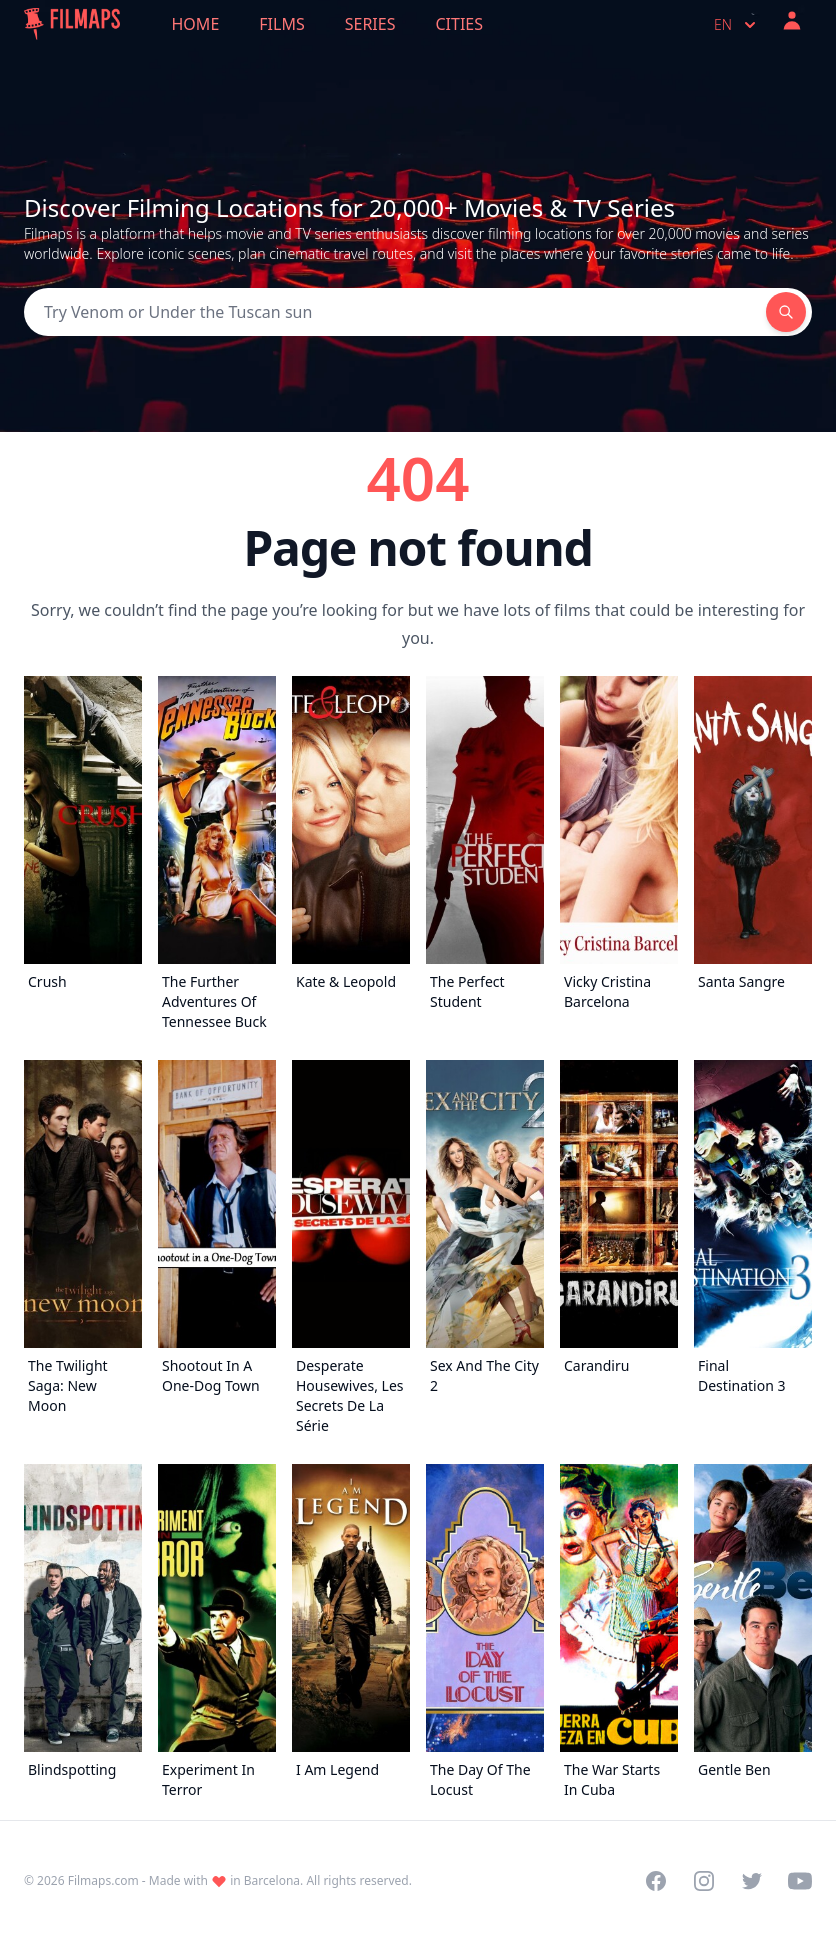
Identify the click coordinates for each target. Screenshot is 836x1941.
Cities (459, 24)
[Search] (395, 312)
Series (370, 24)
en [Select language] (737, 25)
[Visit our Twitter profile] (752, 1881)
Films (281, 24)
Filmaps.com (103, 1880)
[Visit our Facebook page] (656, 1881)
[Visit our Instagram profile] (704, 1881)
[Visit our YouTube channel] (800, 1881)
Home (196, 24)
